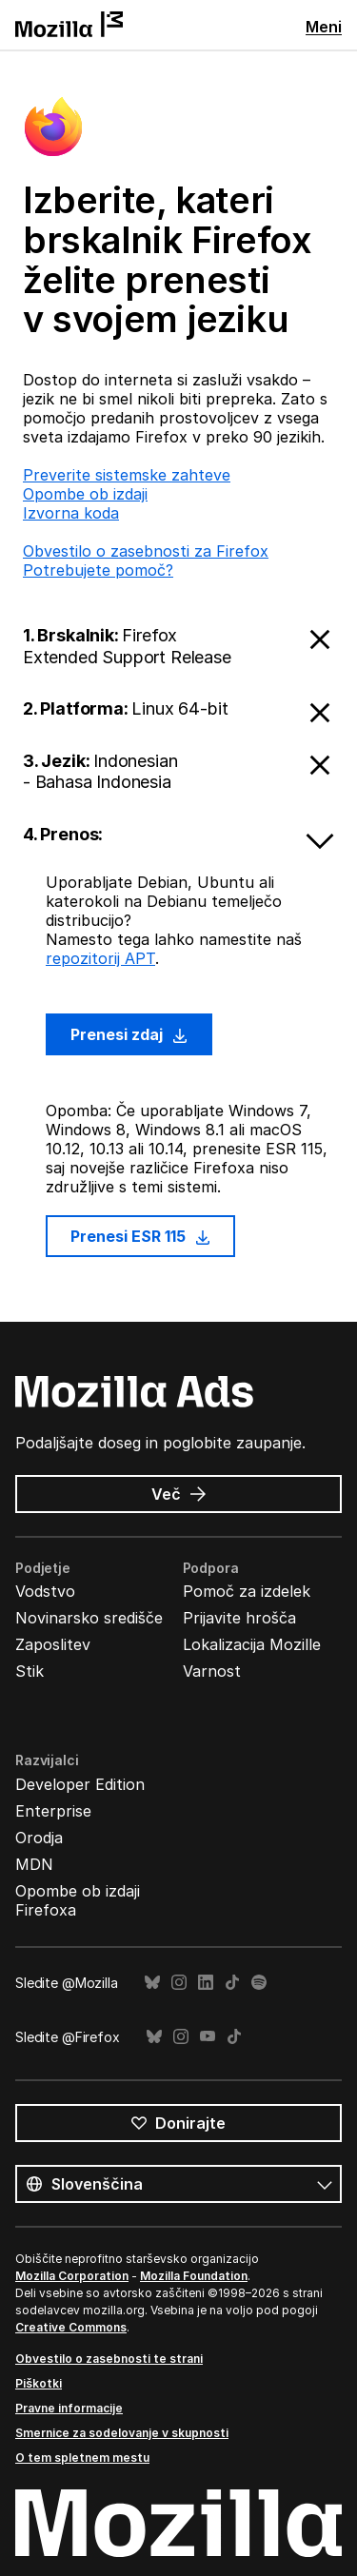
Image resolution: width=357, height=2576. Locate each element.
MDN (34, 1864)
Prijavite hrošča (239, 1617)
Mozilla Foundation (194, 2276)
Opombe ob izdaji (85, 493)
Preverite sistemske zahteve (126, 474)
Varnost (212, 1671)
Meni (324, 26)
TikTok (232, 1983)
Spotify (259, 1983)
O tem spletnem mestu (82, 2457)
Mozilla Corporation (72, 2276)
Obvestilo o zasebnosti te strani (109, 2358)
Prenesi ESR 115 (140, 1236)
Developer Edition (80, 1784)
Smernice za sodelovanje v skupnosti (121, 2433)
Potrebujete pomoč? (98, 570)
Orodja (39, 1837)
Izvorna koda (71, 512)
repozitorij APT (100, 958)
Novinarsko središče (89, 1617)
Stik (29, 1671)
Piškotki (38, 2383)
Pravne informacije (69, 2408)
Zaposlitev (52, 1644)
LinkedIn (205, 1983)
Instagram (179, 1983)
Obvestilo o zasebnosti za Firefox (145, 550)
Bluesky (152, 1983)
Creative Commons (71, 2327)
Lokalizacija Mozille (252, 1644)
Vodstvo (45, 1591)
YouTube (207, 2037)
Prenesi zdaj (129, 1034)
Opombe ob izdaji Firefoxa (77, 1900)
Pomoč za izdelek (246, 1591)
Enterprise (53, 1810)
